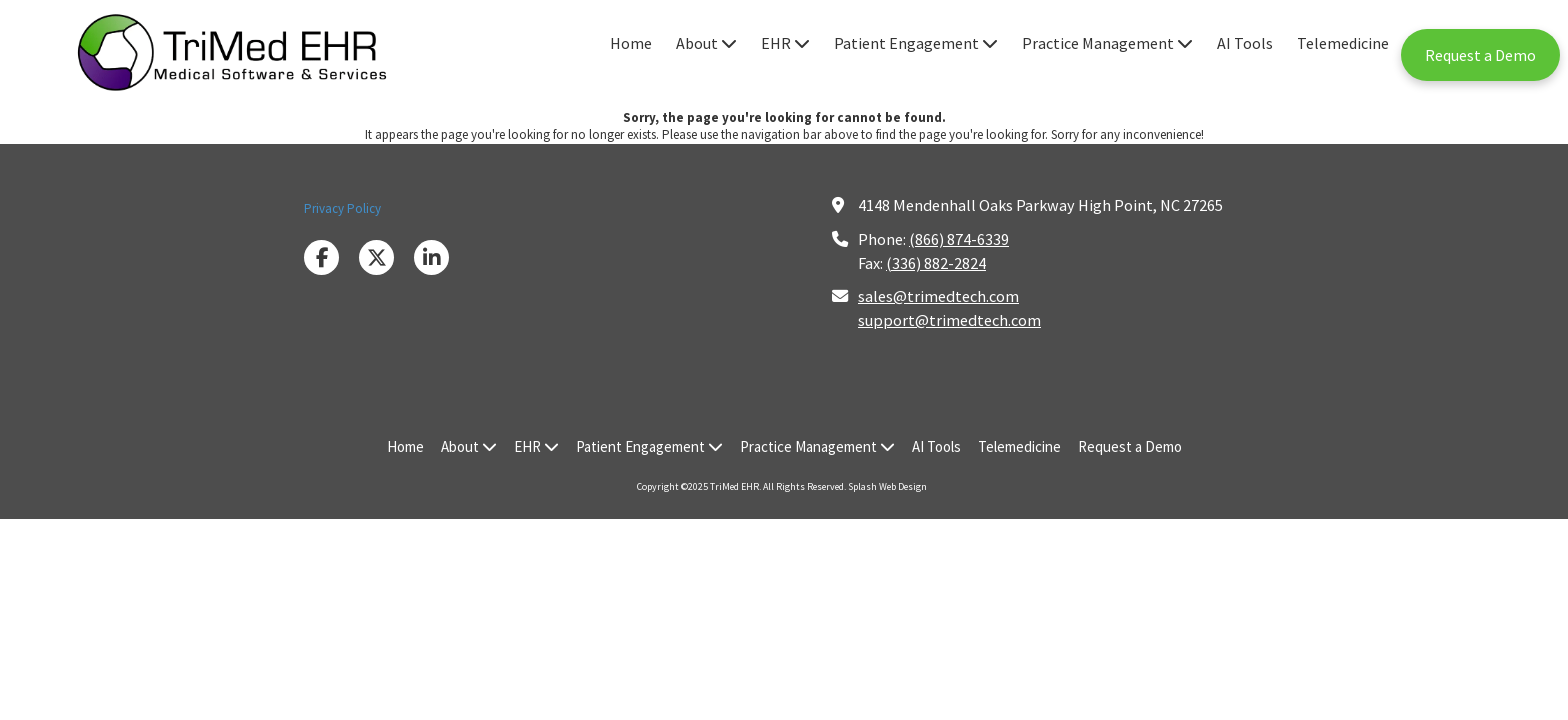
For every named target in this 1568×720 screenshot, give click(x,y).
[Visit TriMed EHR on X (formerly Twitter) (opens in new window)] (376, 257)
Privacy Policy (342, 208)
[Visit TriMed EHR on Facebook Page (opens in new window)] (321, 257)
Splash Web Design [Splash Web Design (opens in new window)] (887, 486)
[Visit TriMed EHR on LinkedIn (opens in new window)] (431, 257)
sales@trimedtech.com (938, 296)
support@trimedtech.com (949, 320)
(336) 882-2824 (936, 263)
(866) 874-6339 (959, 239)
